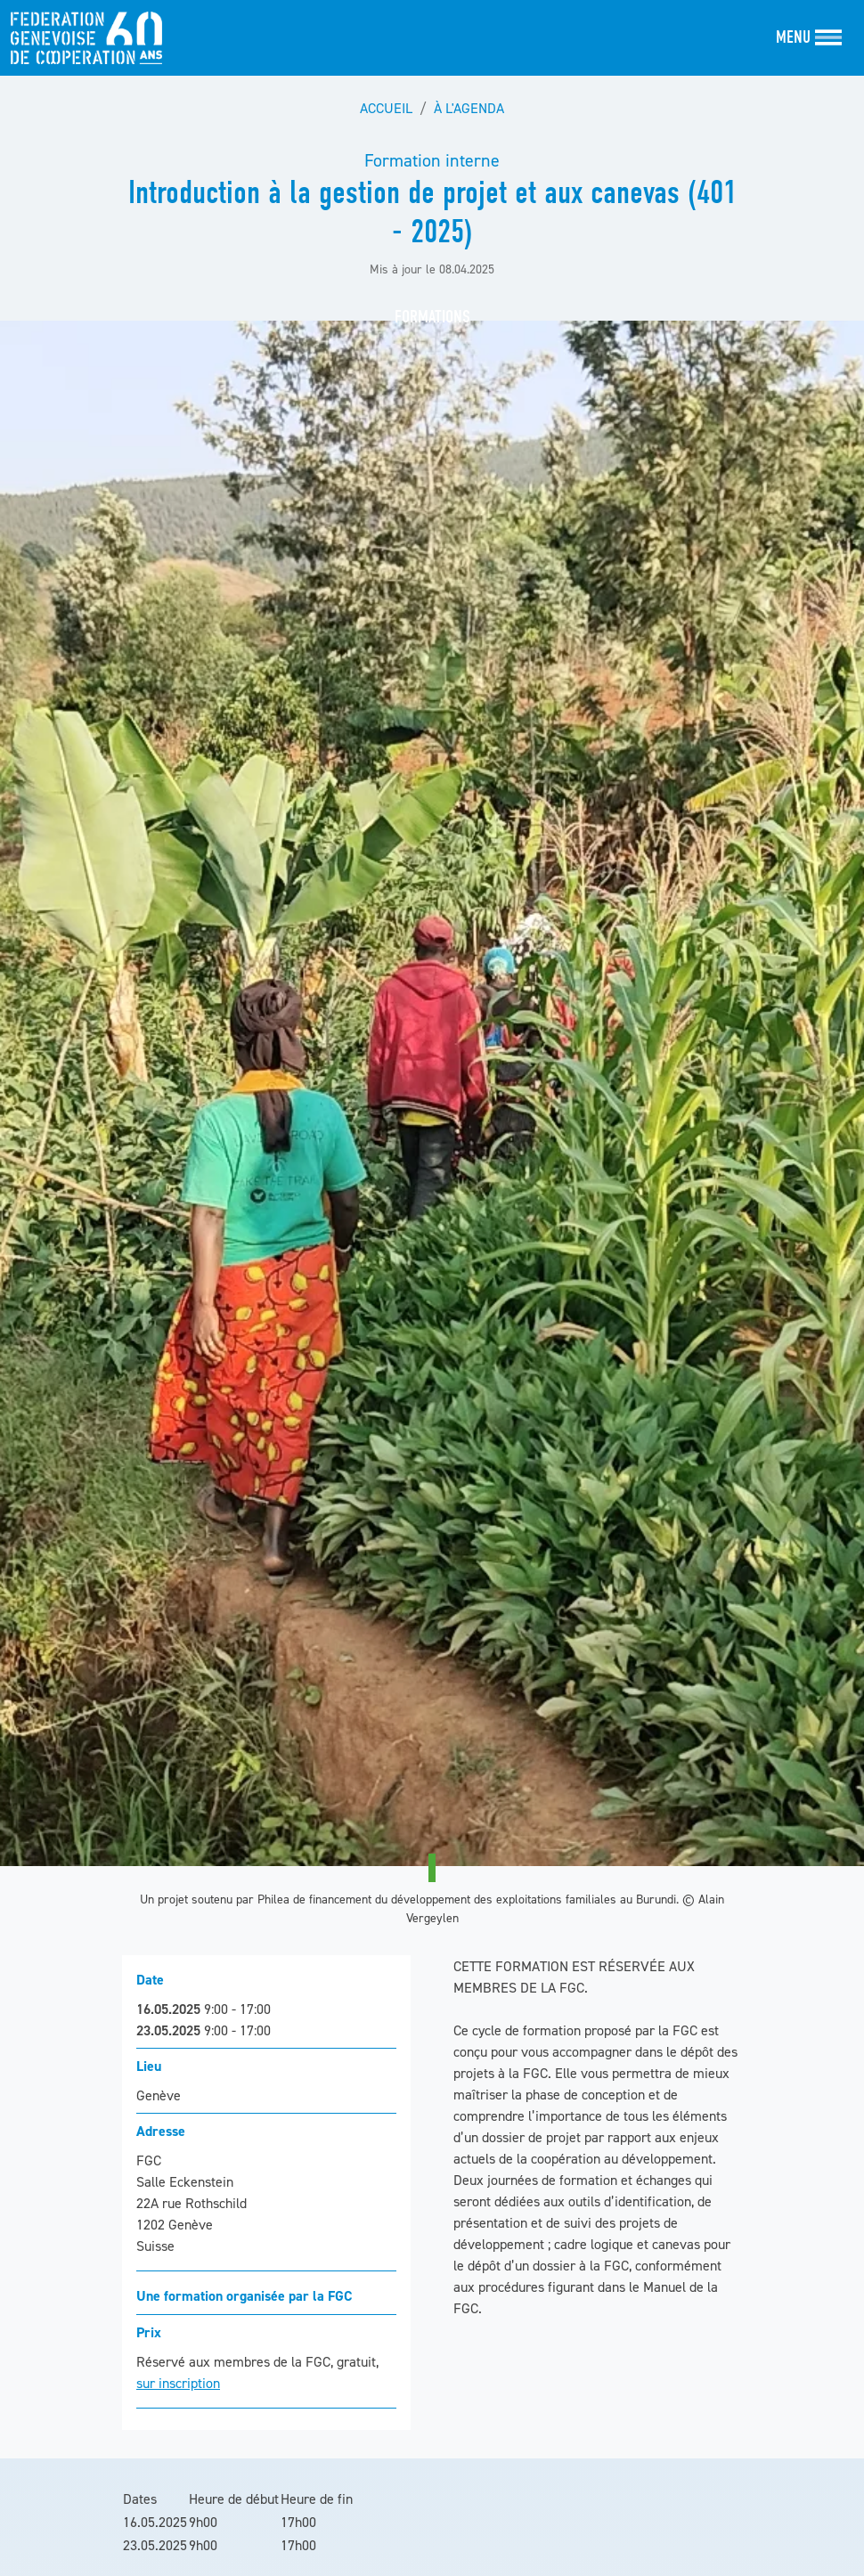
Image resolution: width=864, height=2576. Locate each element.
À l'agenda (469, 108)
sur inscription (178, 2383)
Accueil (386, 108)
